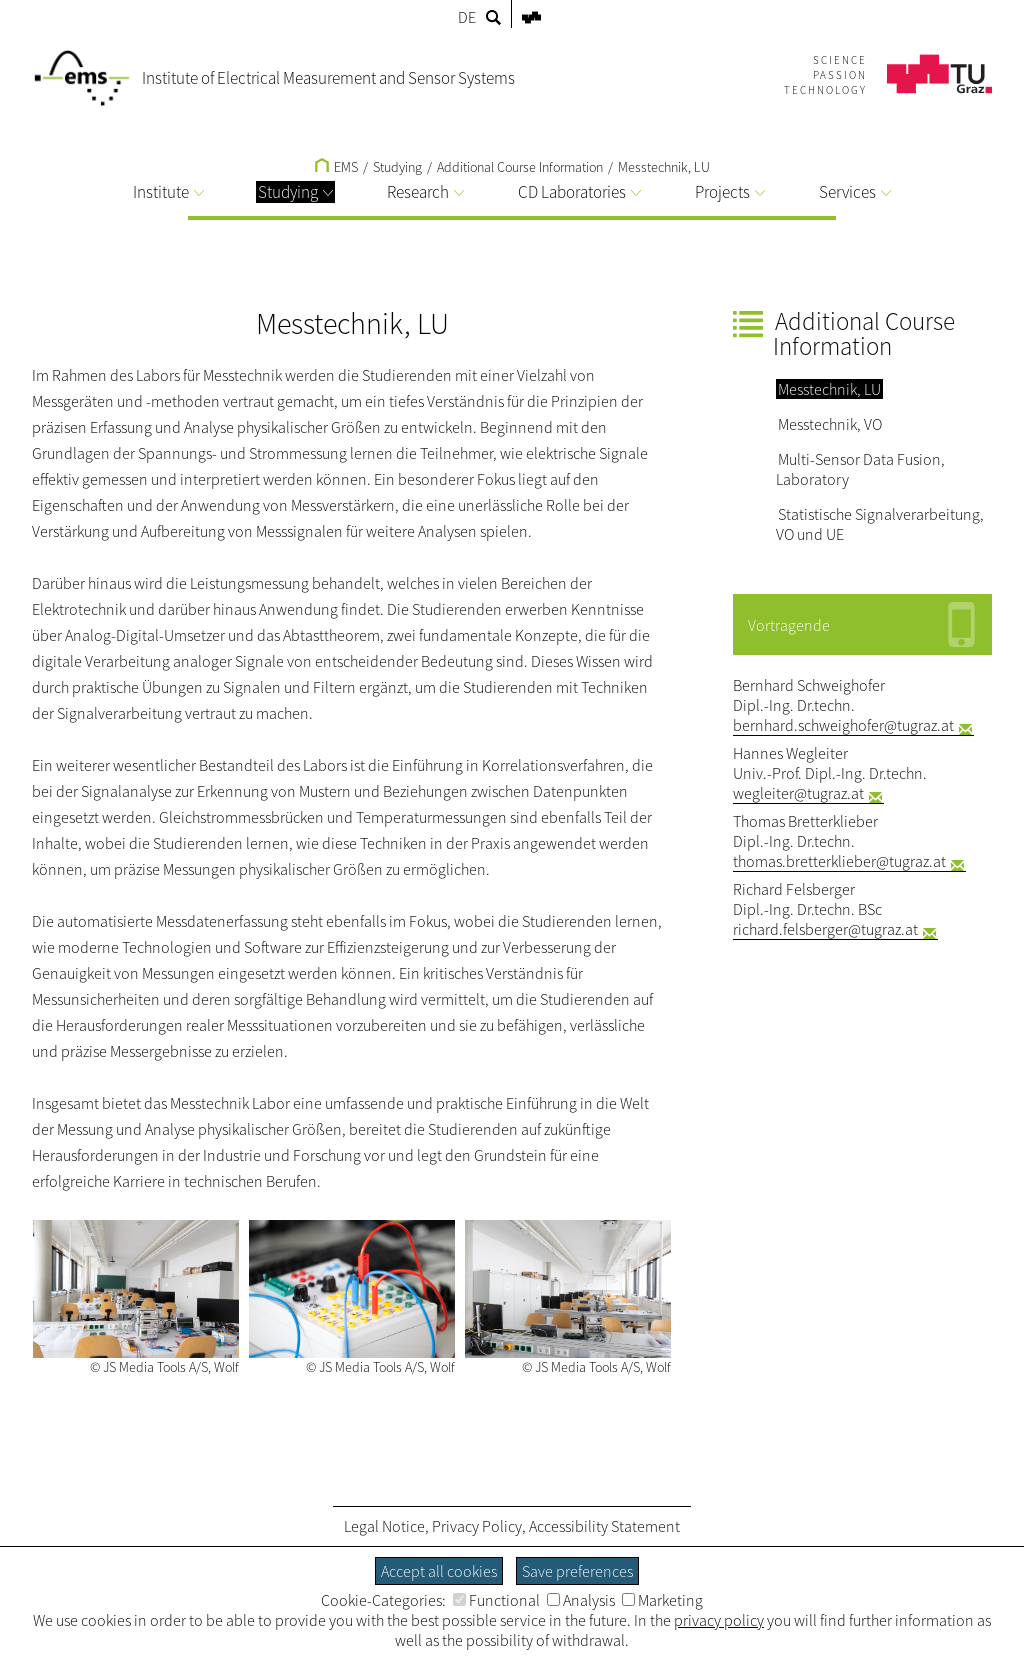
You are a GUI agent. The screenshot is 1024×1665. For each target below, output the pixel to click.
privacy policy (719, 1620)
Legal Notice (384, 1526)
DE (467, 17)
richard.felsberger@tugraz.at (825, 929)
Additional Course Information (520, 167)
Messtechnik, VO (830, 424)
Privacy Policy (477, 1526)
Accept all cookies (439, 1571)
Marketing (662, 1600)
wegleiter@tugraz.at (798, 793)
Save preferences (577, 1571)
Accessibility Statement (604, 1526)
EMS (336, 167)
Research (425, 192)
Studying (295, 192)
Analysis (581, 1600)
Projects (730, 192)
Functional (496, 1600)
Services (855, 192)
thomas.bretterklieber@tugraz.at (839, 861)
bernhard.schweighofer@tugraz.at (843, 725)
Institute (168, 192)
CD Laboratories (579, 192)
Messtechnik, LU (664, 167)
